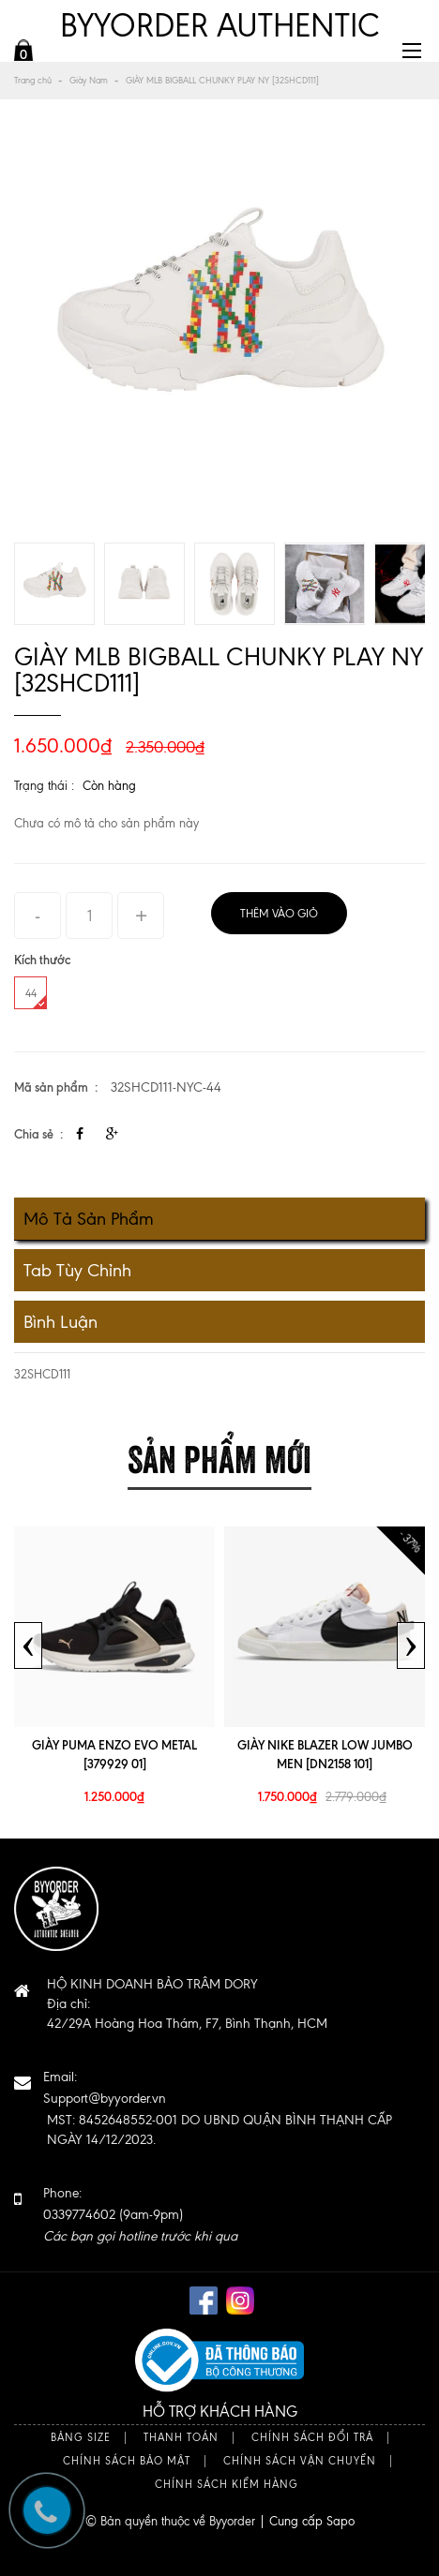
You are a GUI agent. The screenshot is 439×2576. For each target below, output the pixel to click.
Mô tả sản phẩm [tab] (88, 1218)
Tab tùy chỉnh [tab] (77, 1270)
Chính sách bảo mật (126, 2461)
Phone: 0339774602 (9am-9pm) (140, 2214)
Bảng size (81, 2438)
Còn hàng (109, 786)
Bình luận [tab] (60, 1322)
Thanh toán (181, 2438)
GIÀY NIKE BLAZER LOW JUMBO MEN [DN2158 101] (325, 1754)
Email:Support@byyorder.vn (104, 2088)
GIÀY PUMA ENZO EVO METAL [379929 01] (114, 1754)
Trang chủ (33, 80)
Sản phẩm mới (219, 1456)
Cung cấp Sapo (312, 2521)
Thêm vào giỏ (279, 913)
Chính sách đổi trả (312, 2438)
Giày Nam (88, 80)
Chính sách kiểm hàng (226, 2485)
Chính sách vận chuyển (299, 2461)
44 (36, 997)
